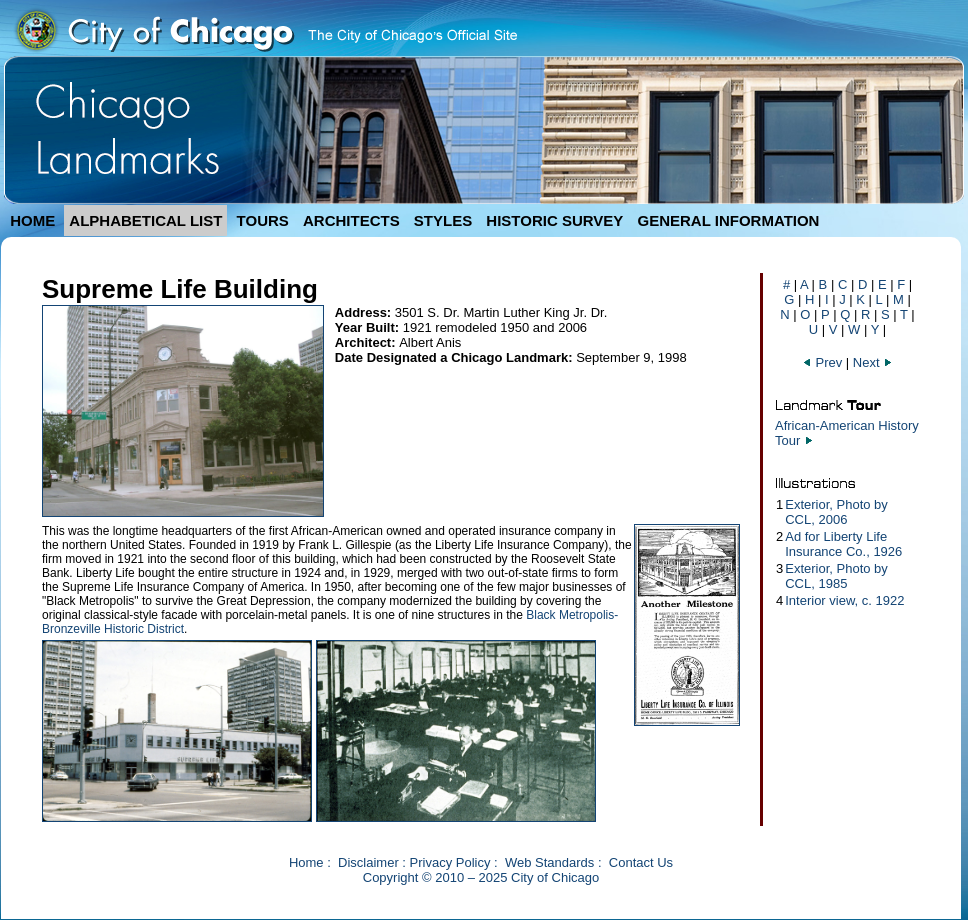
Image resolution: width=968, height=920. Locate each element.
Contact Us (641, 862)
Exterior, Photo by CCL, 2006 (836, 512)
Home (306, 862)
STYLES (443, 220)
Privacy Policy (450, 862)
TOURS (263, 220)
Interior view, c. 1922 (844, 600)
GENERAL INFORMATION (729, 220)
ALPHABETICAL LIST (145, 220)
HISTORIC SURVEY (554, 220)
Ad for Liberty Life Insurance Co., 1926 (843, 544)
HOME (32, 220)
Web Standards (549, 862)
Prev (824, 362)
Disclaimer (368, 862)
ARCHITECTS (351, 220)
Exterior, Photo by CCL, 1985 (836, 576)
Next (873, 362)
